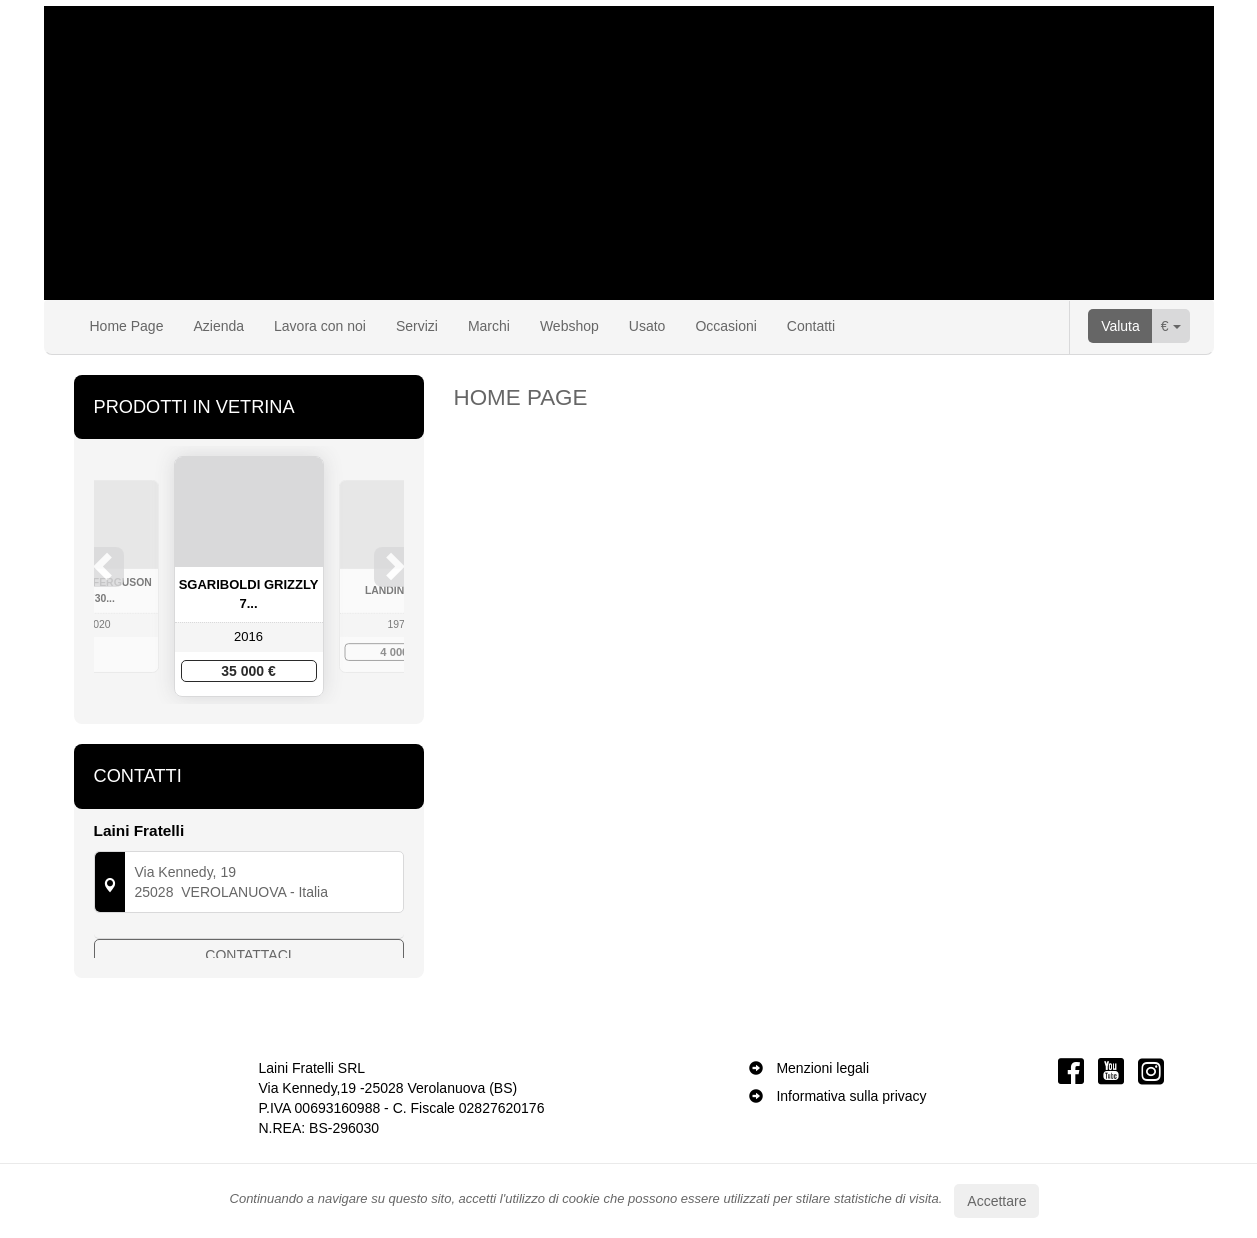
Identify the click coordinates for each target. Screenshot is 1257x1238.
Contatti (811, 326)
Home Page (127, 326)
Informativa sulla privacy (851, 1156)
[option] (249, 576)
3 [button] (250, 737)
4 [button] (270, 737)
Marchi (489, 326)
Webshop (569, 326)
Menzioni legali (822, 1128)
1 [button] (210, 737)
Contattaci (248, 1002)
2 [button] (230, 737)
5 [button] (290, 737)
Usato (647, 326)
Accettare (996, 1201)
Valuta (1120, 326)
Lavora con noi (320, 326)
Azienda (218, 326)
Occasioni (725, 326)
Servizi (417, 326)
